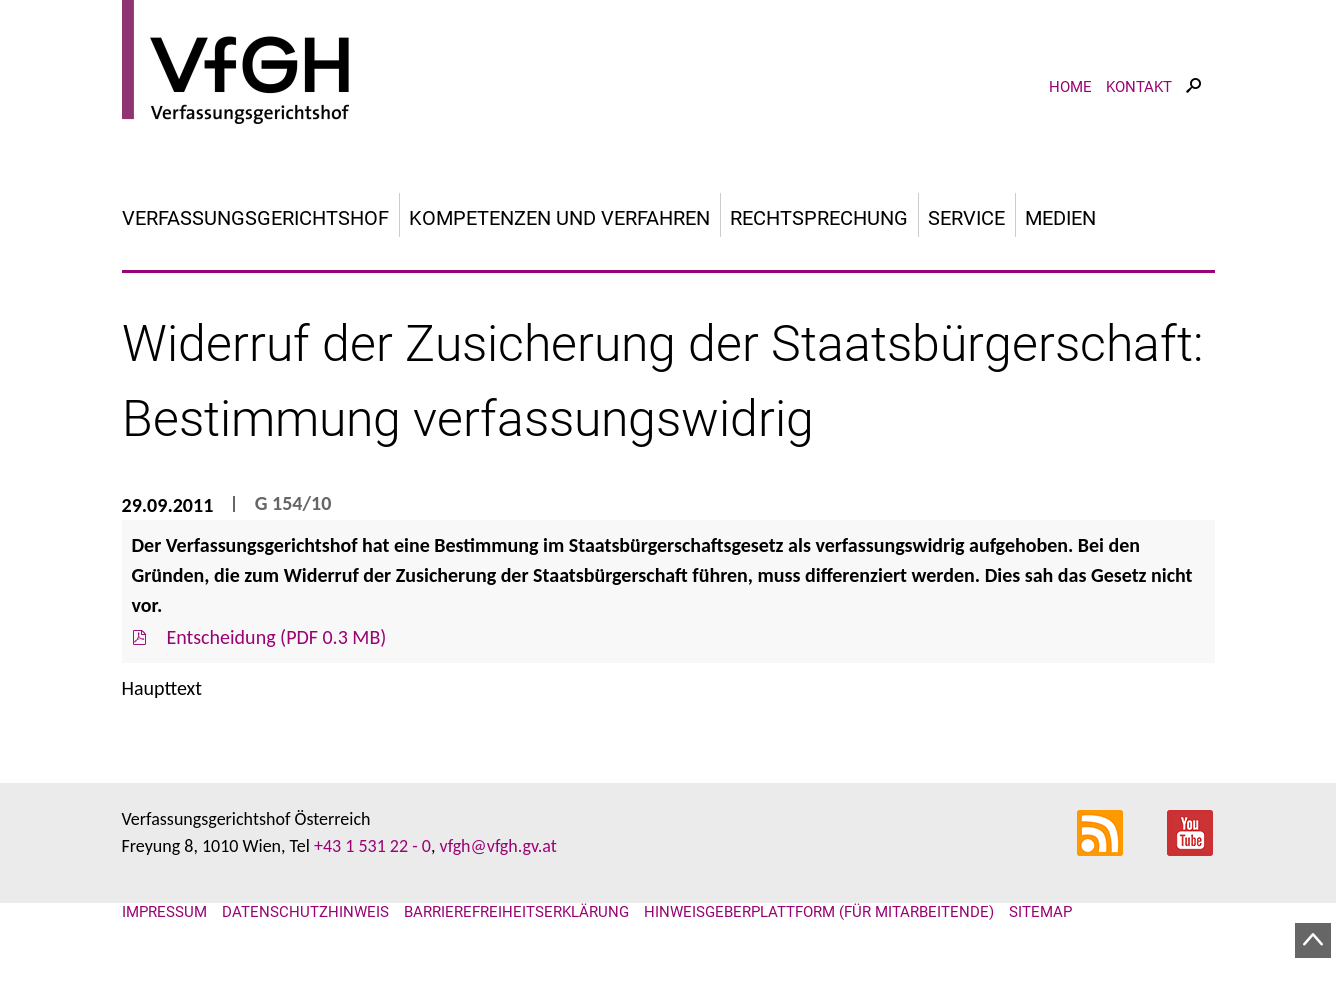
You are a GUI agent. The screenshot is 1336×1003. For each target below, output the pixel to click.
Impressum (164, 912)
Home (1070, 87)
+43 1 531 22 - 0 (372, 846)
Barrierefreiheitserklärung (516, 912)
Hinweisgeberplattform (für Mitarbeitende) (819, 912)
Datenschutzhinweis (305, 912)
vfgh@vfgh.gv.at (497, 846)
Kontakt (1139, 87)
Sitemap (1040, 912)
